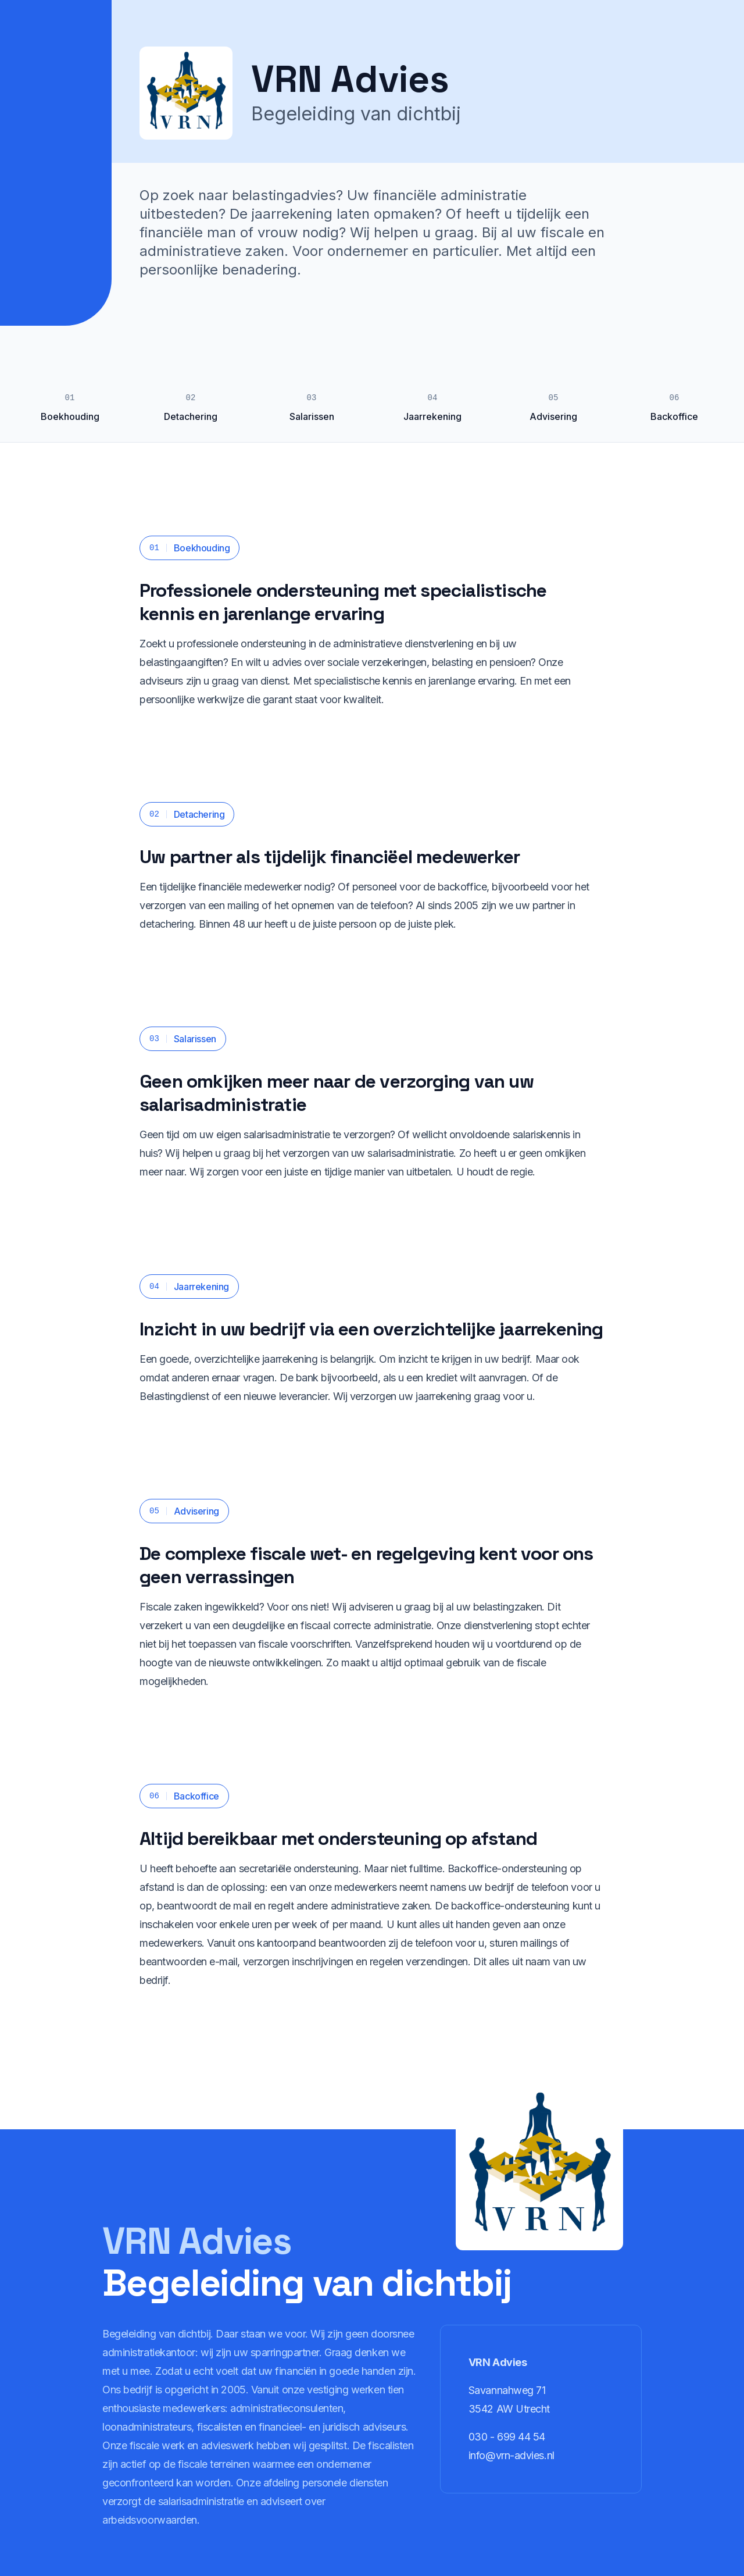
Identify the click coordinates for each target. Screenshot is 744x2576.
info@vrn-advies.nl (511, 2455)
